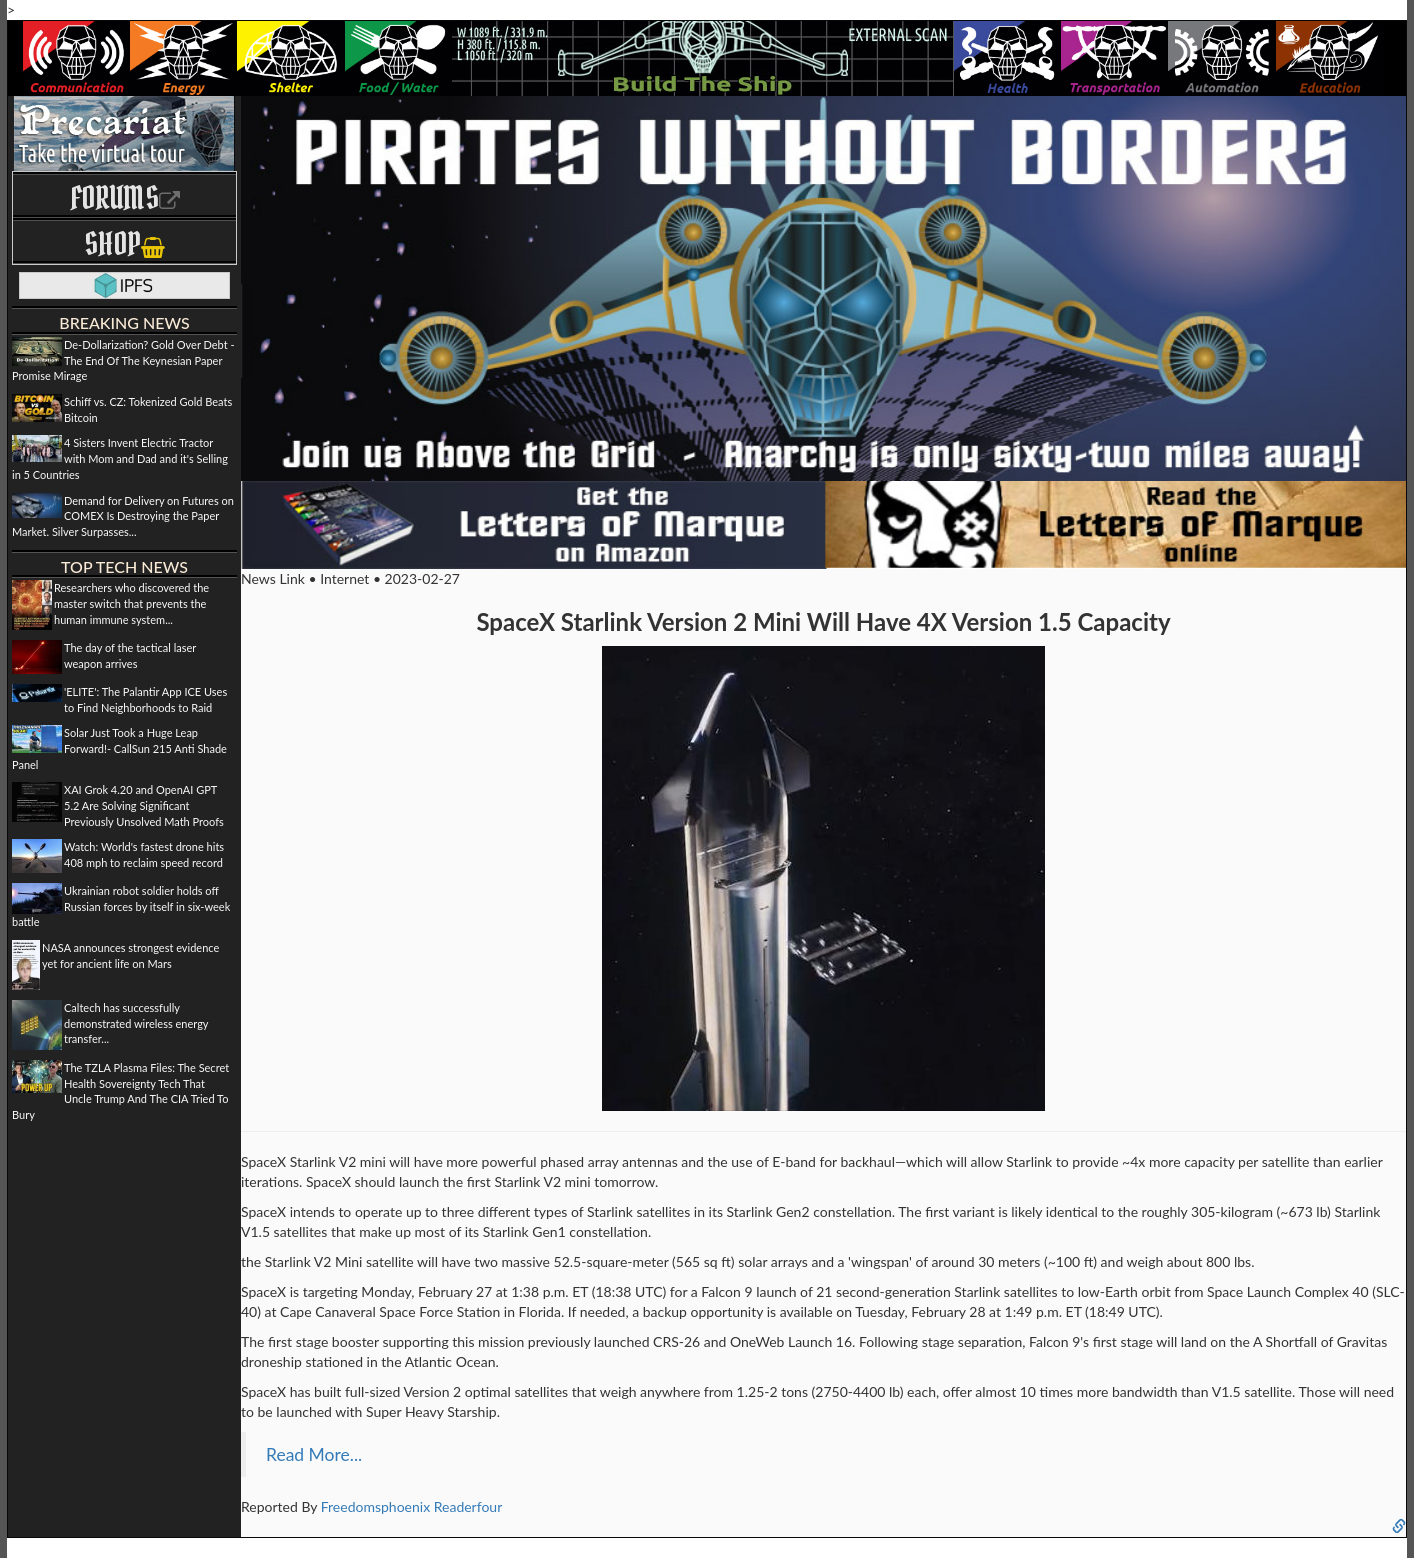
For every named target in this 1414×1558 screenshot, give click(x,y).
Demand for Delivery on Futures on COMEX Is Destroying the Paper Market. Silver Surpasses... (123, 516)
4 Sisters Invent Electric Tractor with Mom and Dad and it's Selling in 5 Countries (120, 458)
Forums (125, 197)
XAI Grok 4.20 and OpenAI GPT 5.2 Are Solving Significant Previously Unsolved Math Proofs (144, 805)
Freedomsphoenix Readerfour (412, 1506)
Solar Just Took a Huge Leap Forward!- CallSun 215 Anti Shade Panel (119, 748)
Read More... (314, 1454)
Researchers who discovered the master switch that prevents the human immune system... (131, 603)
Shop (124, 243)
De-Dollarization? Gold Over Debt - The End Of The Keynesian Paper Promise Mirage (123, 360)
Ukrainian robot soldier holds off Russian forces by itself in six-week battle (121, 906)
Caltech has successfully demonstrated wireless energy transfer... (136, 1023)
